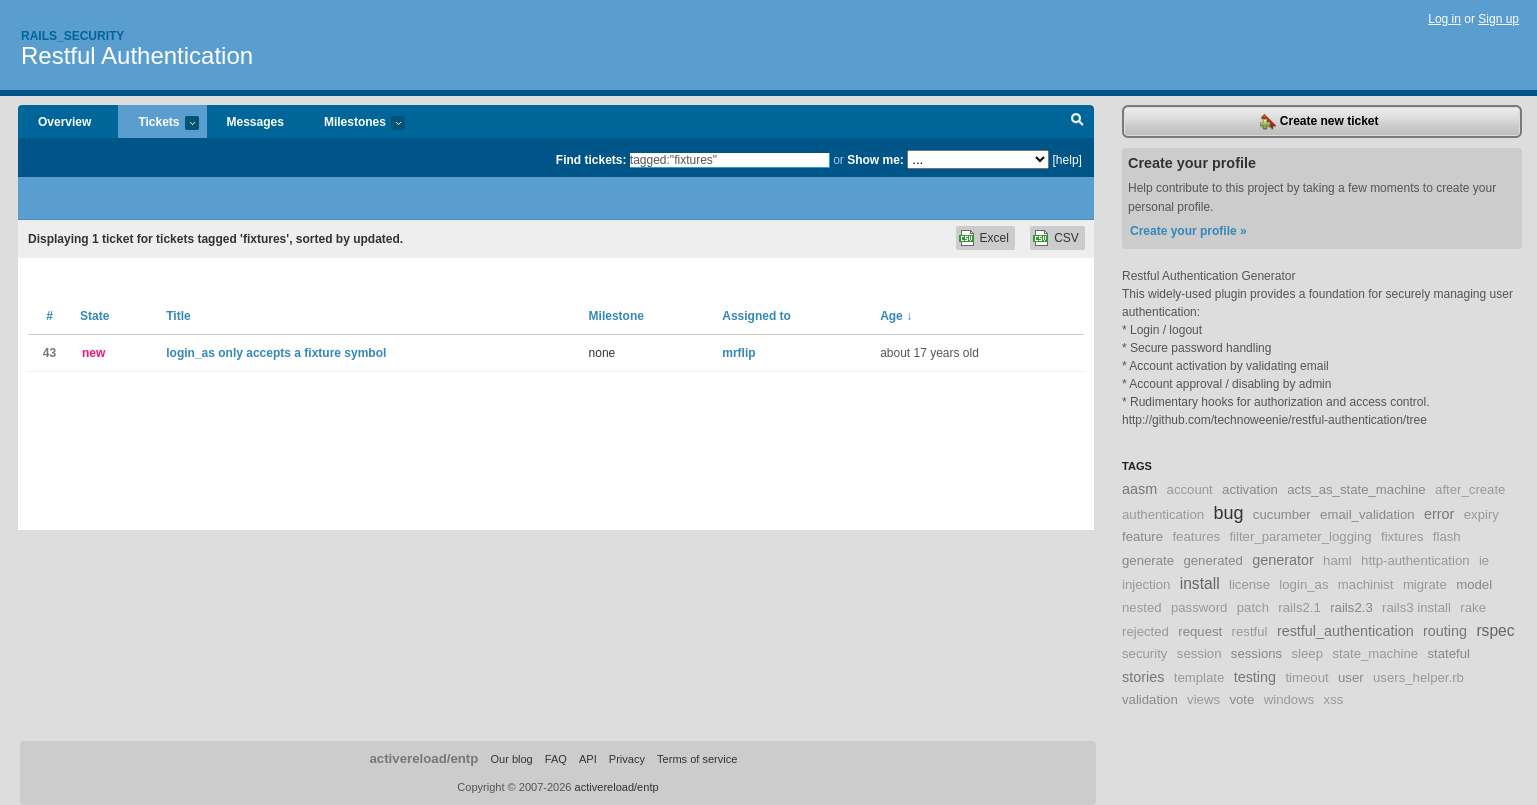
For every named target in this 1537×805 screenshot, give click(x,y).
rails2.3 (1351, 607)
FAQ (556, 759)
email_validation (1367, 514)
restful (1250, 631)
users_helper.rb (1418, 677)
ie (1484, 560)
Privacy (627, 759)
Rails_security (72, 36)
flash (1447, 536)
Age (896, 316)
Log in (1444, 19)
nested (1142, 607)
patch (1253, 607)
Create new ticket (1319, 122)
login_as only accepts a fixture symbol (276, 353)
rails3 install (1416, 607)
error (1439, 514)
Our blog (511, 759)
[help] (1067, 160)
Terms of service (697, 759)
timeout (1306, 677)
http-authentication (1415, 560)
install (1200, 583)
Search (1077, 122)
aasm (1139, 489)
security (1144, 653)
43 (49, 353)
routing (1445, 631)
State (94, 316)
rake (1473, 607)
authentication (1163, 514)
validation (1150, 699)
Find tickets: (591, 160)
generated (1212, 560)
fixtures (1402, 536)
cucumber (1282, 514)
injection (1146, 584)
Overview (64, 122)
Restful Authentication (137, 55)
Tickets (158, 123)
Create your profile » (1188, 231)
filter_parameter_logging (1300, 536)
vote (1241, 699)
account (1190, 489)
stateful (1449, 653)
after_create (1470, 489)
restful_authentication (1345, 631)
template (1199, 677)
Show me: (875, 160)
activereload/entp (423, 758)
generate (1148, 560)
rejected (1145, 631)
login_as (1303, 584)
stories (1143, 677)
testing (1255, 677)
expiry (1481, 514)
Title (178, 316)
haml (1337, 560)
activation (1250, 489)
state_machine (1375, 653)
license (1249, 584)
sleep (1308, 653)
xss (1334, 699)
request (1200, 631)
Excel (994, 238)
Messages (255, 122)
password (1199, 607)
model (1474, 584)
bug (1228, 513)
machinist (1366, 584)
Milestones (354, 123)
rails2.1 (1299, 607)
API (588, 759)
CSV (1066, 238)
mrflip (738, 353)
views (1203, 699)
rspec (1495, 630)
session (1199, 653)
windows (1289, 699)
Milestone (616, 316)
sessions (1256, 653)
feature (1142, 536)
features (1196, 536)
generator (1283, 560)
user (1351, 677)
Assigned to (756, 316)
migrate (1425, 584)
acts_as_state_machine (1356, 489)
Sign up (1498, 19)
